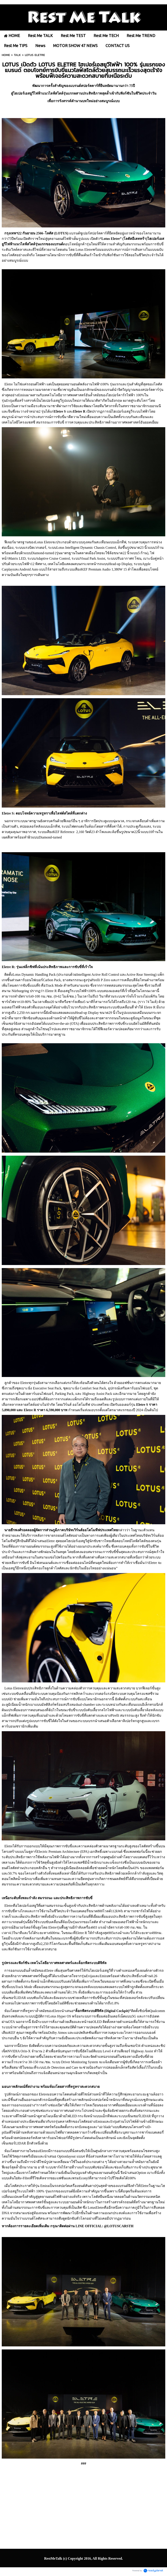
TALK (17, 55)
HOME (6, 55)
